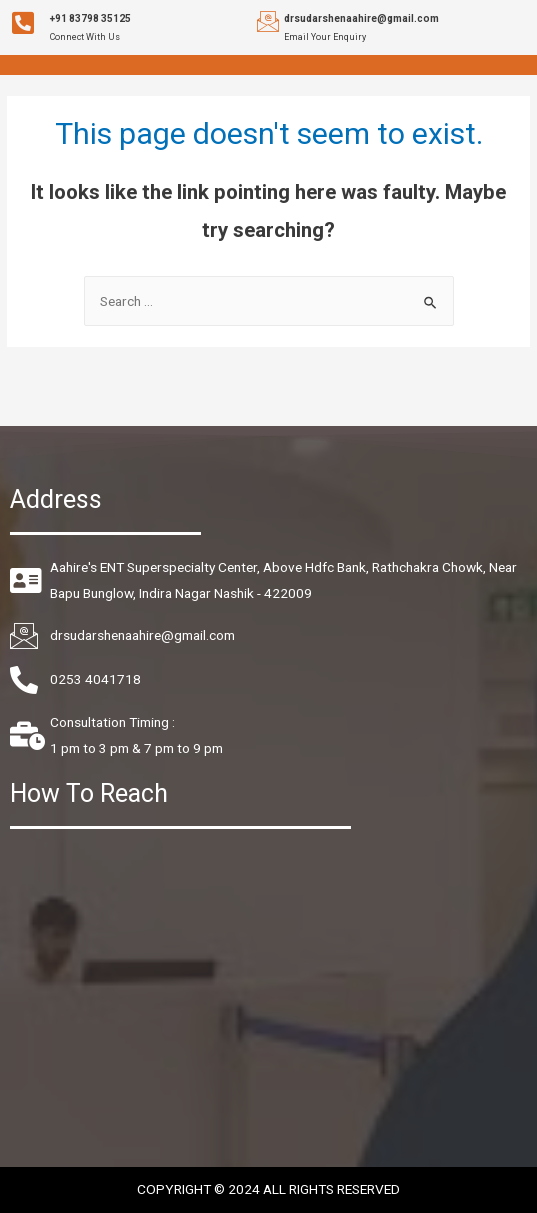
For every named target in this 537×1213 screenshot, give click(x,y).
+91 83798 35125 (90, 18)
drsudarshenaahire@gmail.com (361, 18)
